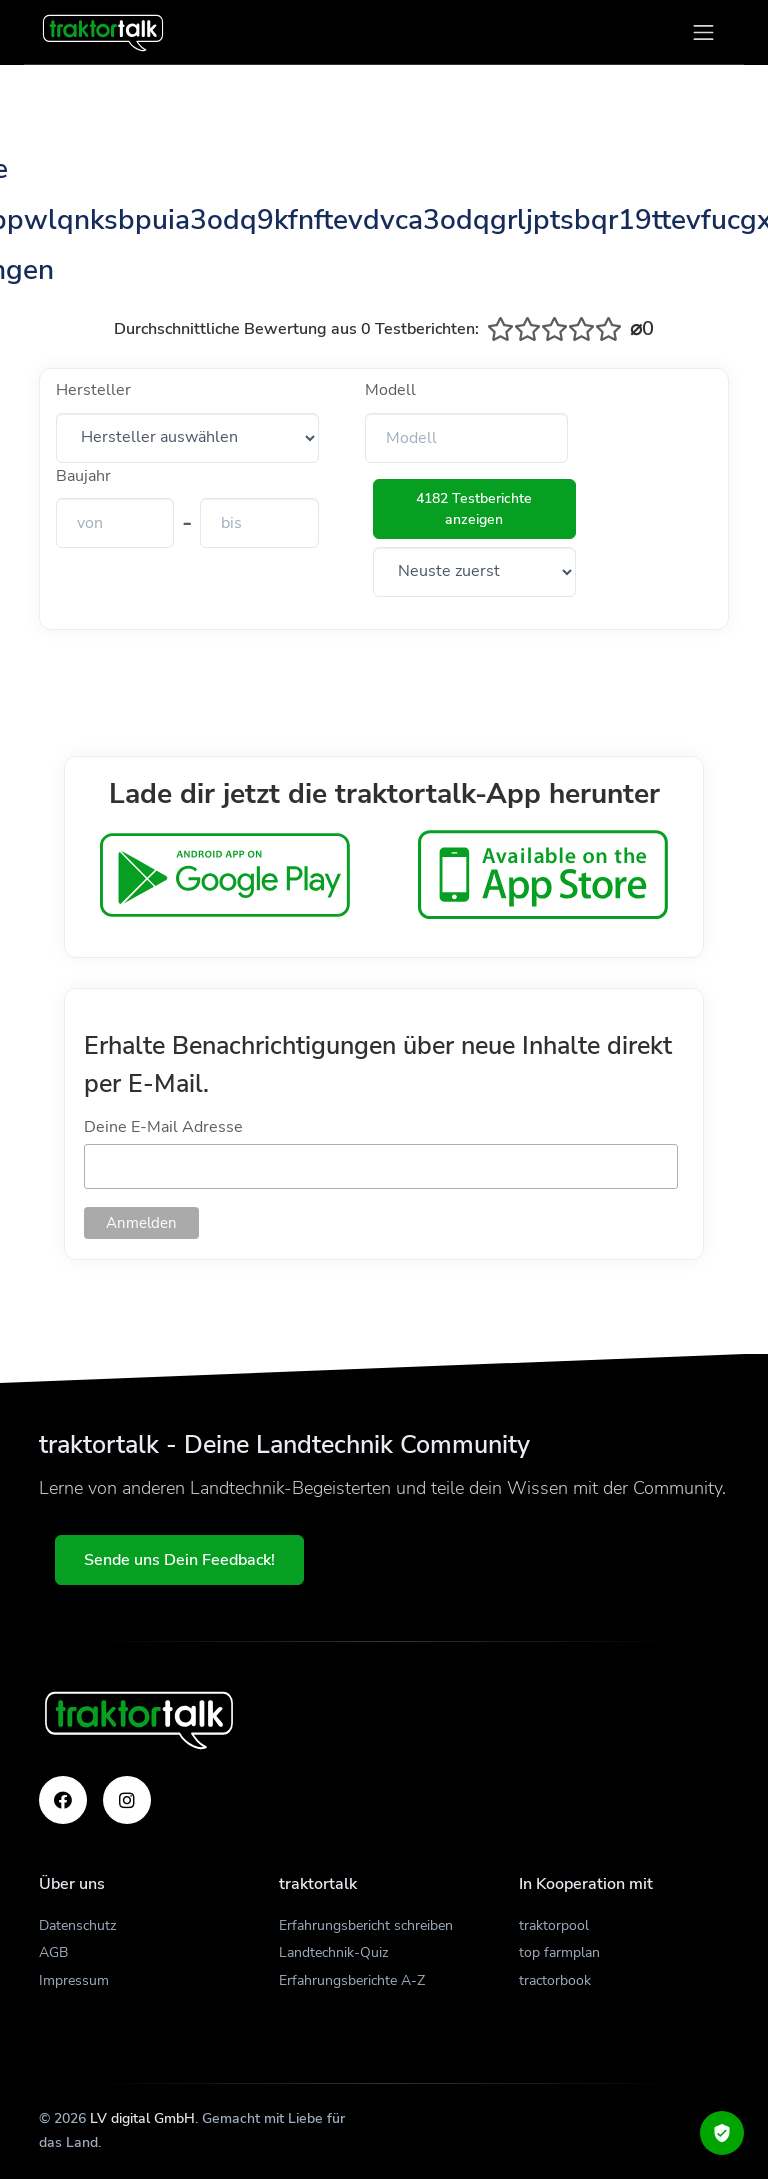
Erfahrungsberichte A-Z (352, 1980)
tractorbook (555, 1980)
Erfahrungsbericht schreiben (366, 1925)
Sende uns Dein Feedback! (179, 1560)
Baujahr (83, 476)
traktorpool (554, 1925)
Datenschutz (77, 1925)
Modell (390, 390)
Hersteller (93, 390)
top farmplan (559, 1952)
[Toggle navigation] (703, 32)
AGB (53, 1952)
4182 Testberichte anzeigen (474, 509)
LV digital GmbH (142, 2118)
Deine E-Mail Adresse (163, 1127)
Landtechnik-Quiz (333, 1952)
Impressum (74, 1980)
